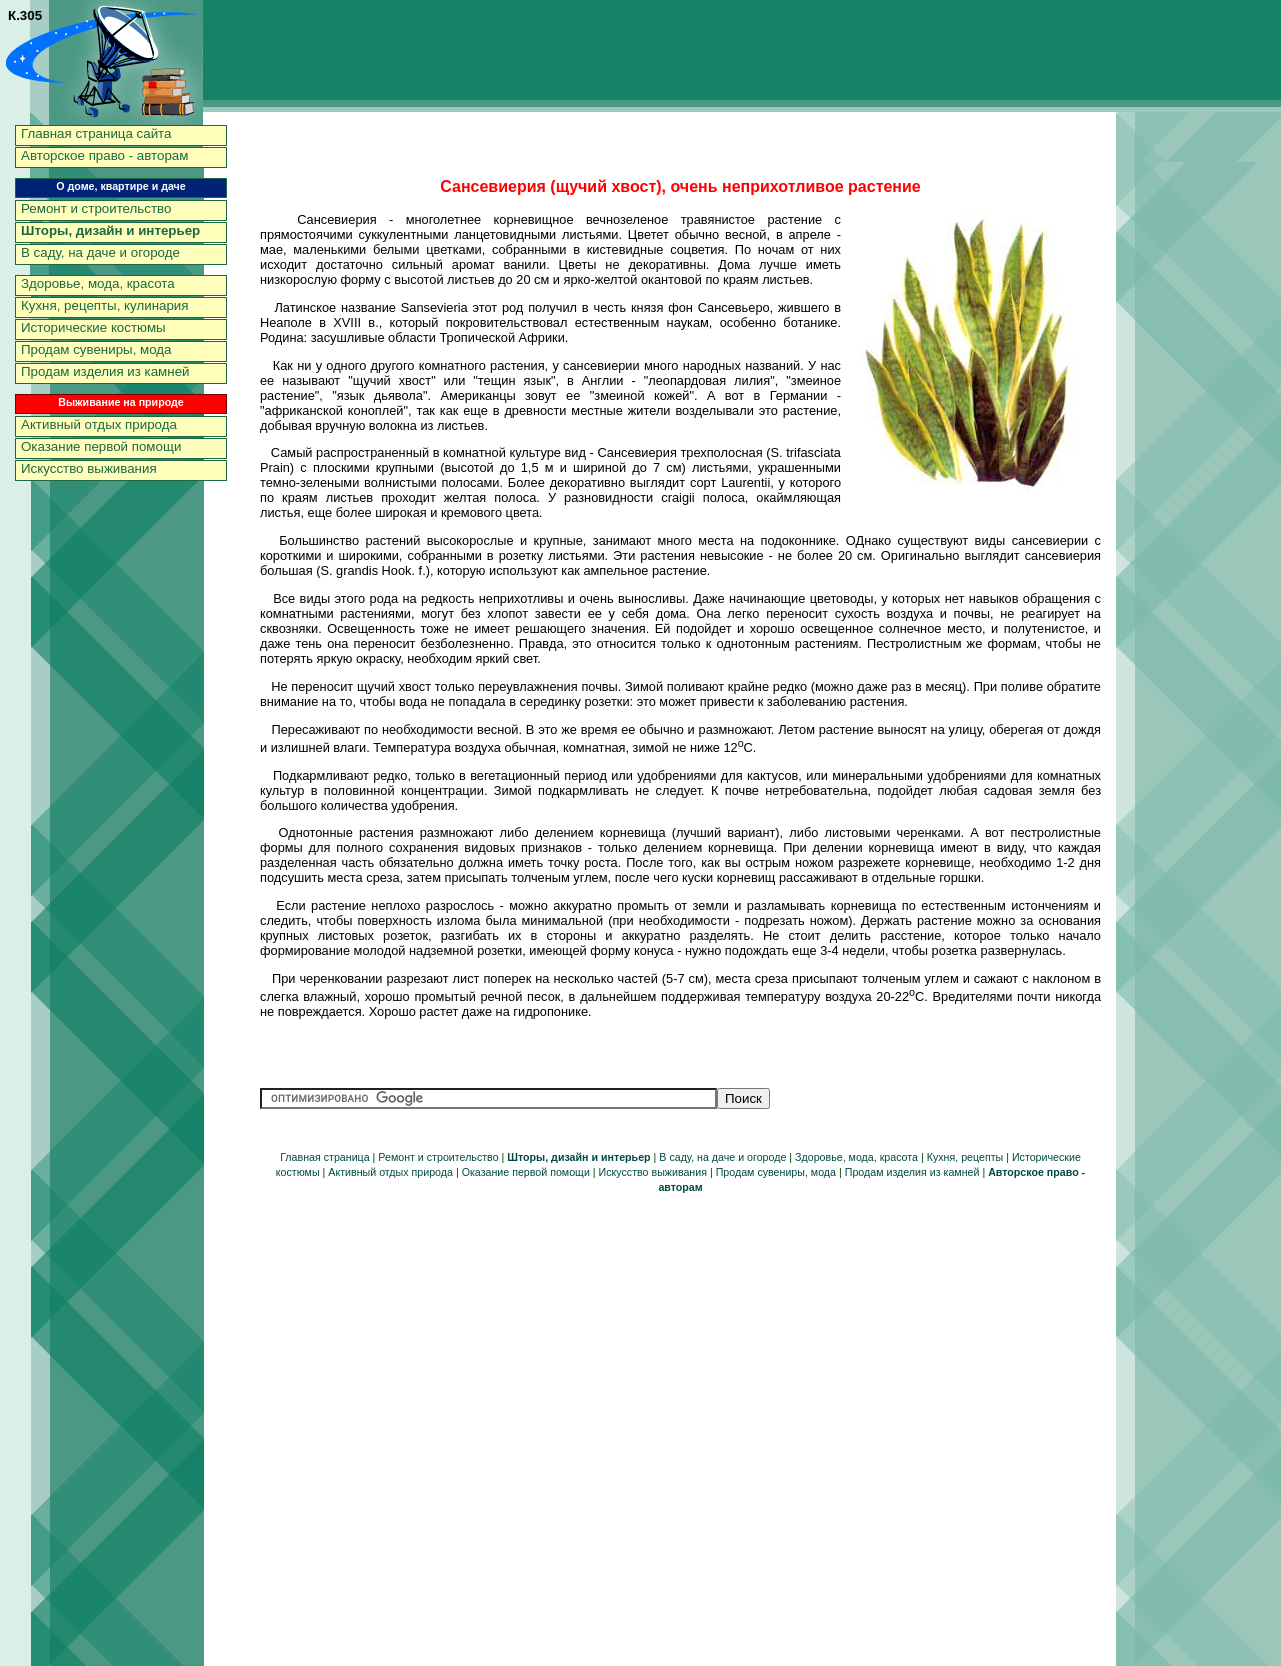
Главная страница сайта (96, 133)
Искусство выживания (89, 468)
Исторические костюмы (93, 327)
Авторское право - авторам (104, 155)
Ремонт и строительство (96, 208)
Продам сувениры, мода (96, 349)
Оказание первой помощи (101, 446)
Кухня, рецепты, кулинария (105, 305)
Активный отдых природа (99, 424)
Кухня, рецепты (965, 1157)
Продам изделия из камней (105, 371)
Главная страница (324, 1157)
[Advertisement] (1200, 425)
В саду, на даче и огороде (100, 252)
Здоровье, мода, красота (98, 283)
